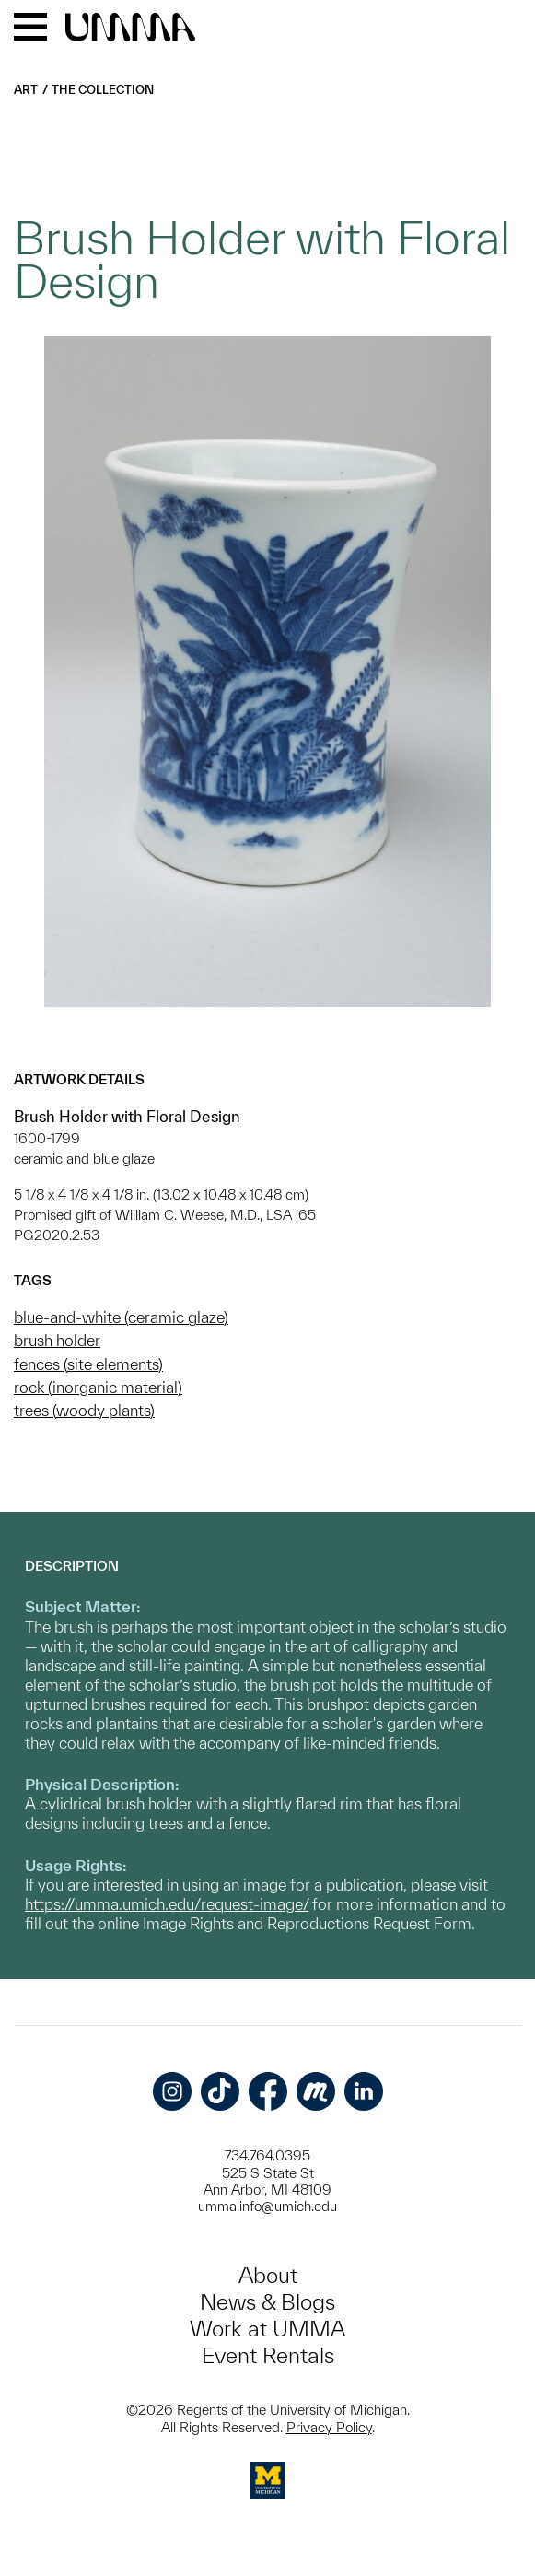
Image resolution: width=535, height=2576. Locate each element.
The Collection (103, 90)
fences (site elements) (88, 1364)
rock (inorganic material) (98, 1387)
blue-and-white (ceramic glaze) (121, 1317)
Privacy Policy (329, 2427)
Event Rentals (268, 2355)
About (267, 2275)
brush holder (57, 1340)
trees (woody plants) (84, 1410)
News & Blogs (267, 2301)
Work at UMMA (267, 2328)
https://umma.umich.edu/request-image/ (166, 1904)
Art (26, 90)
